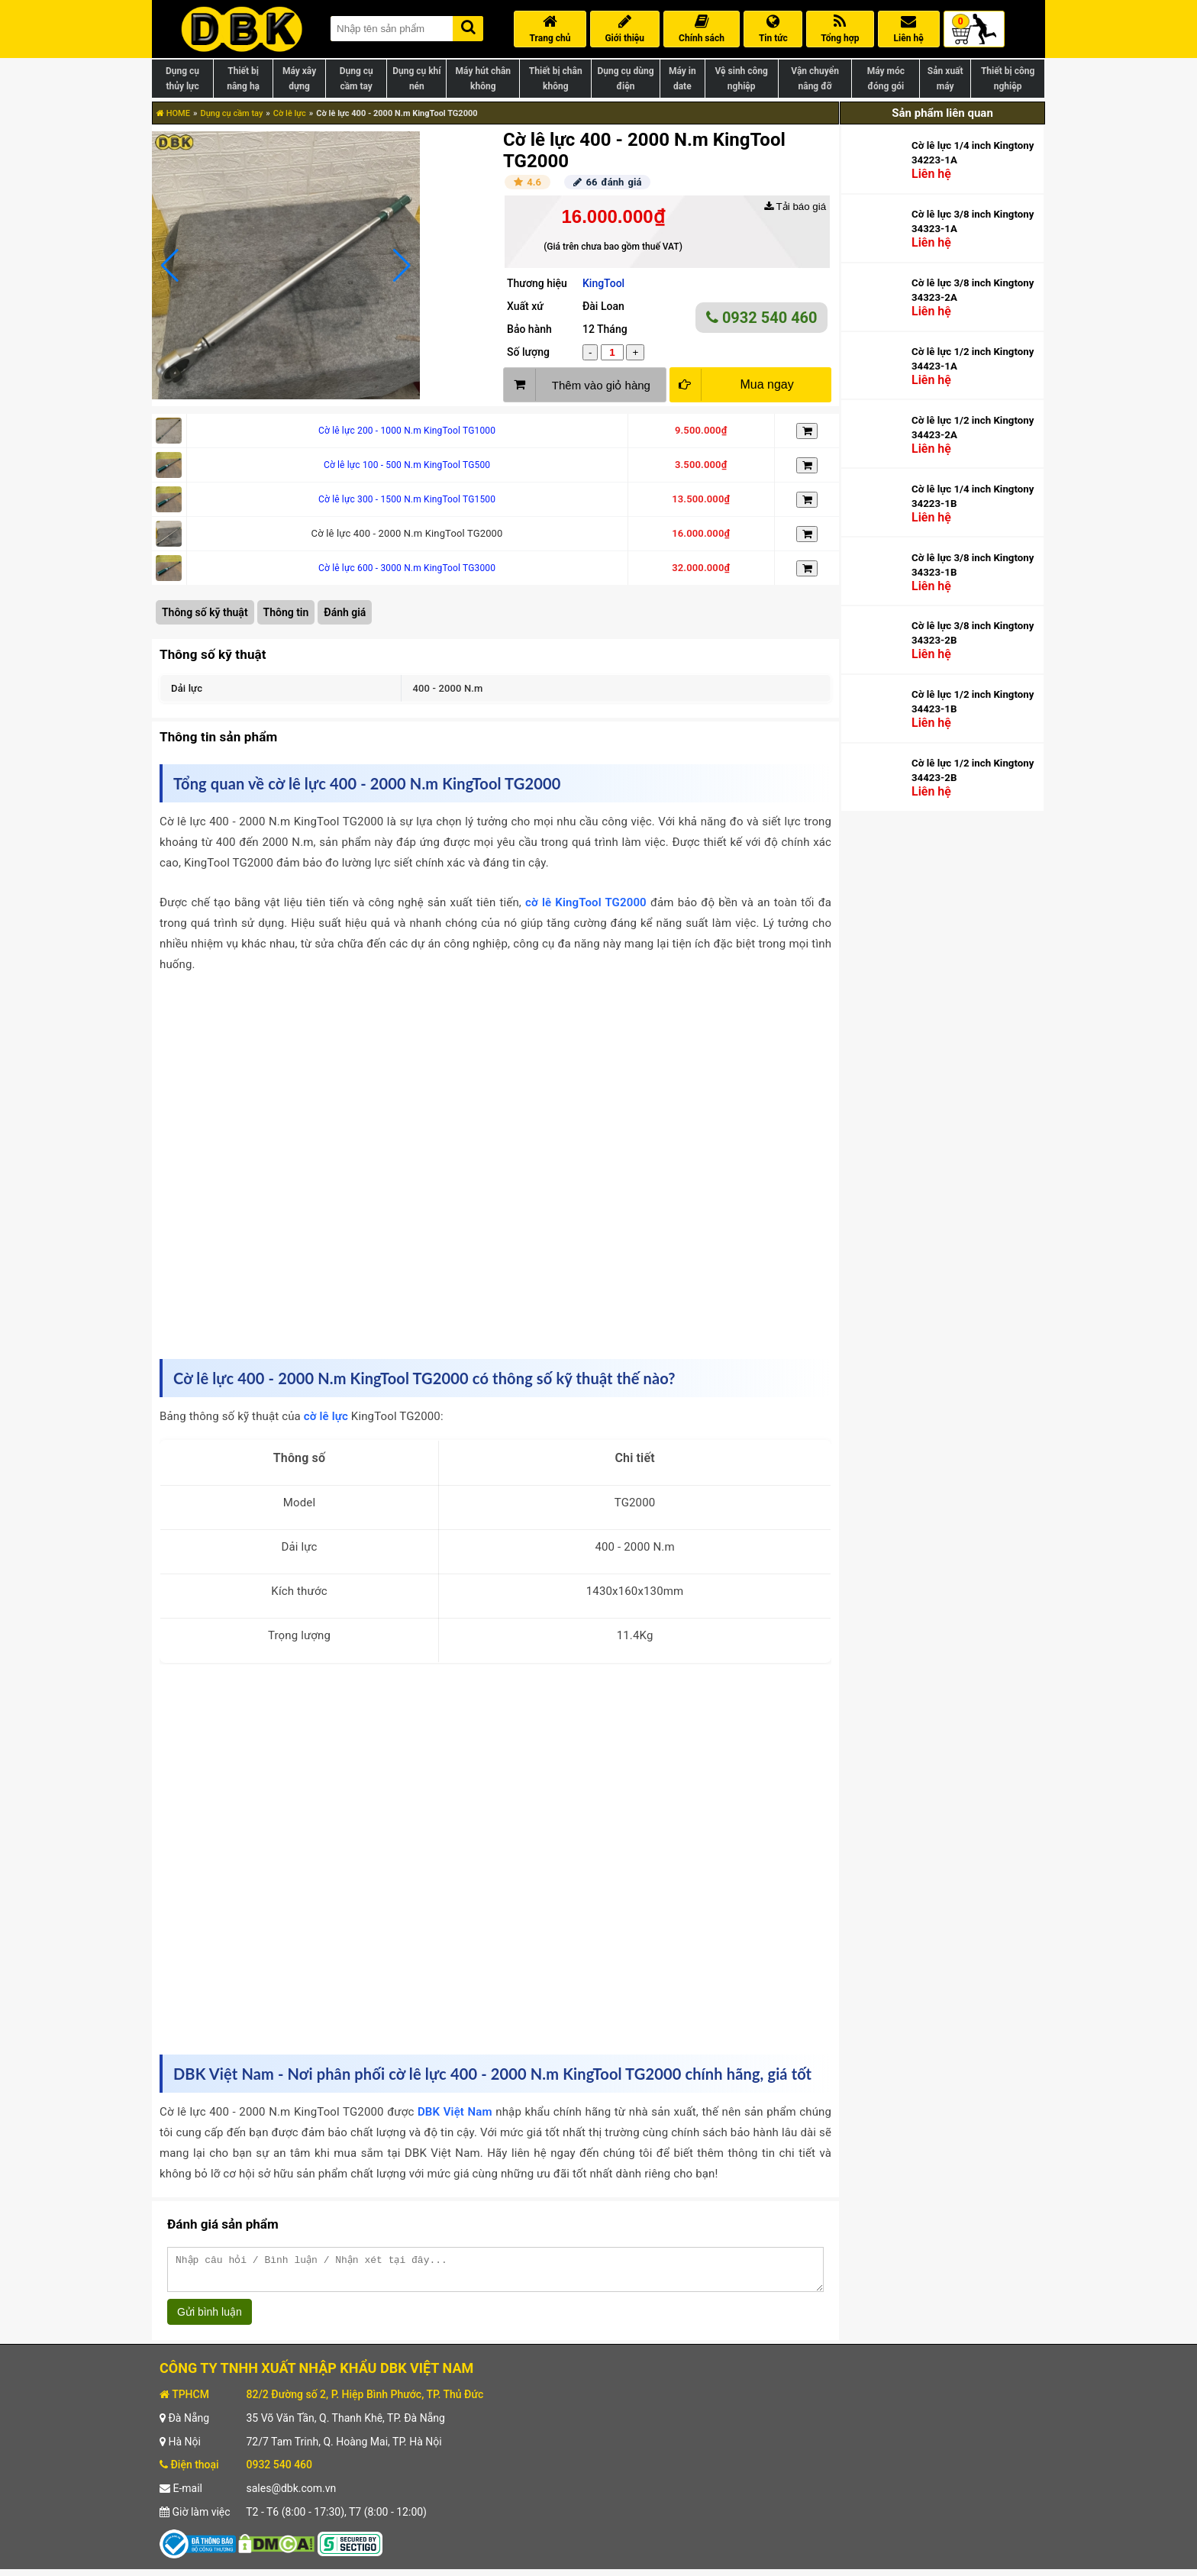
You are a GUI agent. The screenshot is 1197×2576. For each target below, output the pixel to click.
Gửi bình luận (209, 2319)
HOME (173, 113)
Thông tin (286, 612)
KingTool (603, 283)
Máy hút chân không (483, 79)
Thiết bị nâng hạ (243, 79)
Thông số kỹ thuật (205, 612)
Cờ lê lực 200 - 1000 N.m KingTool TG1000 (406, 430)
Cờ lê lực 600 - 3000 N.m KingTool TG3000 (406, 568)
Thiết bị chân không (555, 79)
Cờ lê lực (289, 113)
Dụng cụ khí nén (416, 79)
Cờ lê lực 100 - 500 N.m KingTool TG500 (407, 465)
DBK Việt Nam (455, 2112)
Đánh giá (345, 612)
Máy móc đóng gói (886, 79)
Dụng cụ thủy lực (182, 79)
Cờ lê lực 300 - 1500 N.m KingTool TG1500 (406, 499)
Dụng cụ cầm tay (356, 79)
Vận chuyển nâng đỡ (815, 79)
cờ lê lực (326, 1416)
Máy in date (682, 79)
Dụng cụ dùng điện (625, 79)
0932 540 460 (762, 317)
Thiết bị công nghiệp (1007, 79)
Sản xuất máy (945, 79)
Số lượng (528, 352)
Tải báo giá (795, 206)
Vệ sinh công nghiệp (741, 79)
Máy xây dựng (299, 79)
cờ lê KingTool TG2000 (586, 902)
